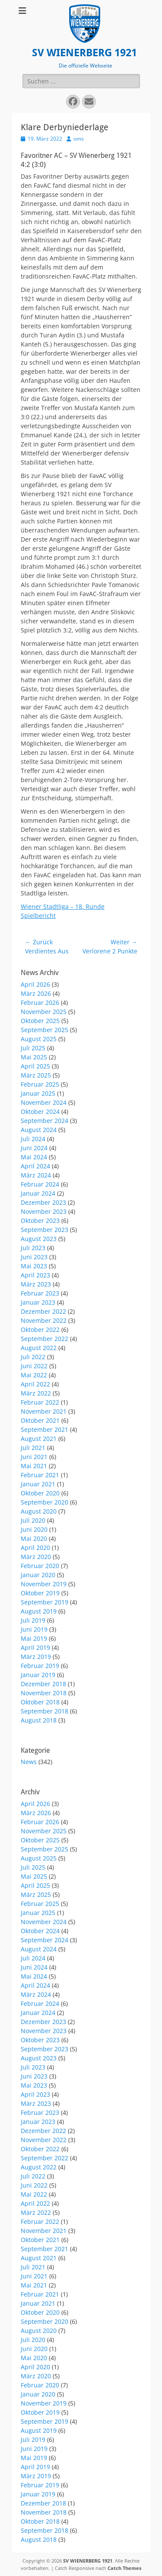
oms (78, 138)
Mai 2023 (34, 1266)
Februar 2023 (40, 1293)
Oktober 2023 (40, 1220)
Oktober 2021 (40, 1420)
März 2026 (36, 993)
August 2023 (39, 1239)
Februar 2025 (40, 1084)
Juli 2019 (33, 1620)
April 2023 (35, 1275)
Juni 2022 (34, 1366)
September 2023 (44, 1229)
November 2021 (44, 1411)
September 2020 (44, 1502)
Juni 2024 (34, 1148)
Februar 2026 (40, 1002)
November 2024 (44, 1102)
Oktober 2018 (40, 1702)
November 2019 (44, 1584)
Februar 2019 (40, 1666)
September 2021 (44, 1429)
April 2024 (35, 1166)
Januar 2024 (38, 1193)
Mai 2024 (34, 1157)
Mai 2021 (34, 1466)
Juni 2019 (34, 1629)
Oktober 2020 (40, 1493)
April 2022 (35, 1384)
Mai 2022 (34, 1375)
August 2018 (39, 1720)
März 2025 (36, 1075)
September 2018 (44, 1711)
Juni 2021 (34, 1457)
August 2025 (39, 1039)
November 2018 (44, 1693)
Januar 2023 (38, 1302)
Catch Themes (124, 2568)
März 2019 (36, 1656)
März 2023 (36, 1284)
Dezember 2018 (43, 1684)
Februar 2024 (40, 1184)
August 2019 (39, 1611)
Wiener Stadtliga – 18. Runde (63, 906)
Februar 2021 (40, 1475)
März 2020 (36, 1557)
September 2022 (44, 1339)
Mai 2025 (34, 1057)
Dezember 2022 (43, 1311)
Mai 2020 (34, 1538)
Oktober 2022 (40, 1329)
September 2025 (44, 1030)
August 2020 (39, 1511)
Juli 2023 (33, 1248)
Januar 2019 (38, 1675)
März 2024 (36, 1175)
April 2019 (35, 1647)
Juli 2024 (33, 1139)
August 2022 (39, 1348)
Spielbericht (38, 915)
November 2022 (44, 1320)
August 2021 (39, 1438)
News (29, 1762)
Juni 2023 (34, 1257)
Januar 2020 (38, 1575)
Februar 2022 (40, 1402)
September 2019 (44, 1602)
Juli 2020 (33, 1520)
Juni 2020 (34, 1529)
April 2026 (35, 984)
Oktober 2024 (40, 1111)
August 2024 (39, 1130)
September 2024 (44, 1120)
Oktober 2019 (40, 1593)
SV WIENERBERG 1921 (84, 53)
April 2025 (35, 1066)
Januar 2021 (38, 1484)
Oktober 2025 (40, 1021)
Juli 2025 (33, 1048)
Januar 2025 (38, 1093)
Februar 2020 (40, 1566)
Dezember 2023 (43, 1202)
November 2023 (44, 1211)
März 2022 (36, 1393)
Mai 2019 (34, 1638)
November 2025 (44, 1011)
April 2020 (35, 1547)
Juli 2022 (33, 1357)
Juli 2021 (33, 1448)
